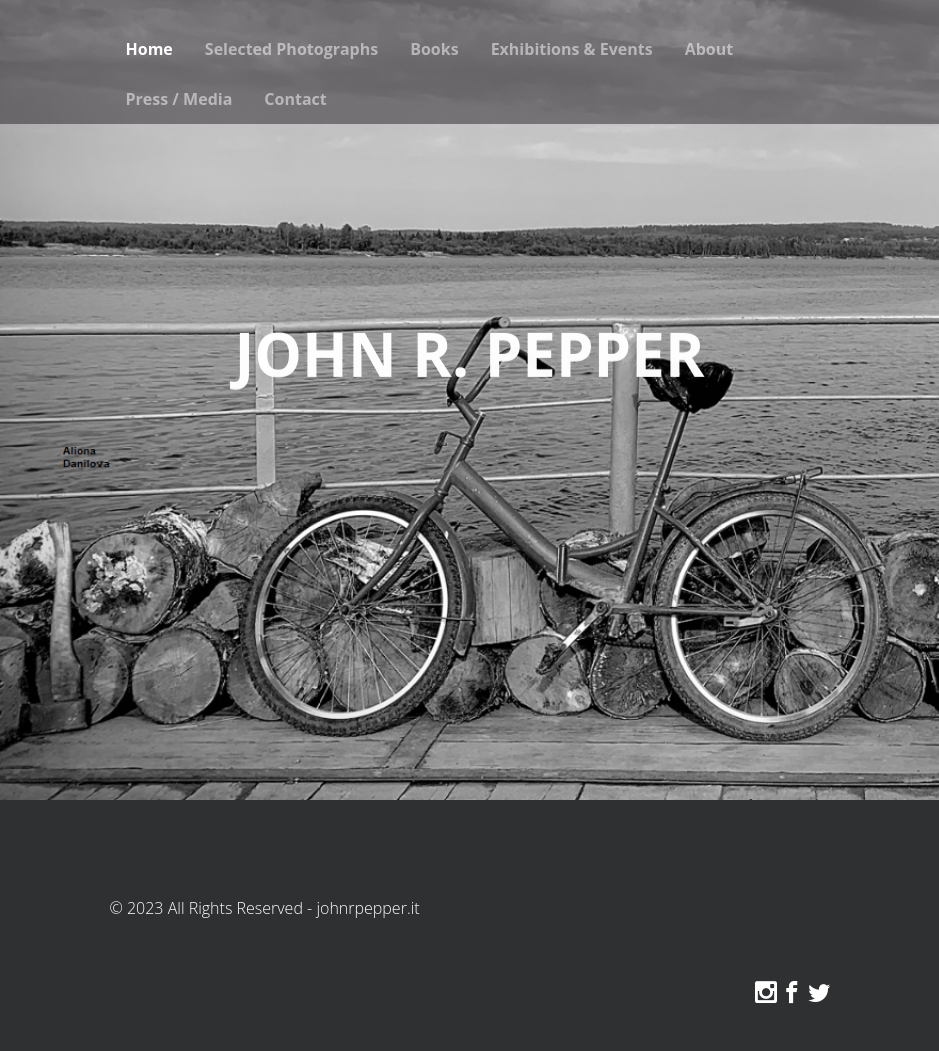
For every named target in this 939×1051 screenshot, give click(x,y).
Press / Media (179, 99)
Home (149, 49)
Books (434, 49)
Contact (295, 99)
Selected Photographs (291, 49)
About (709, 49)
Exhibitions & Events (572, 49)
